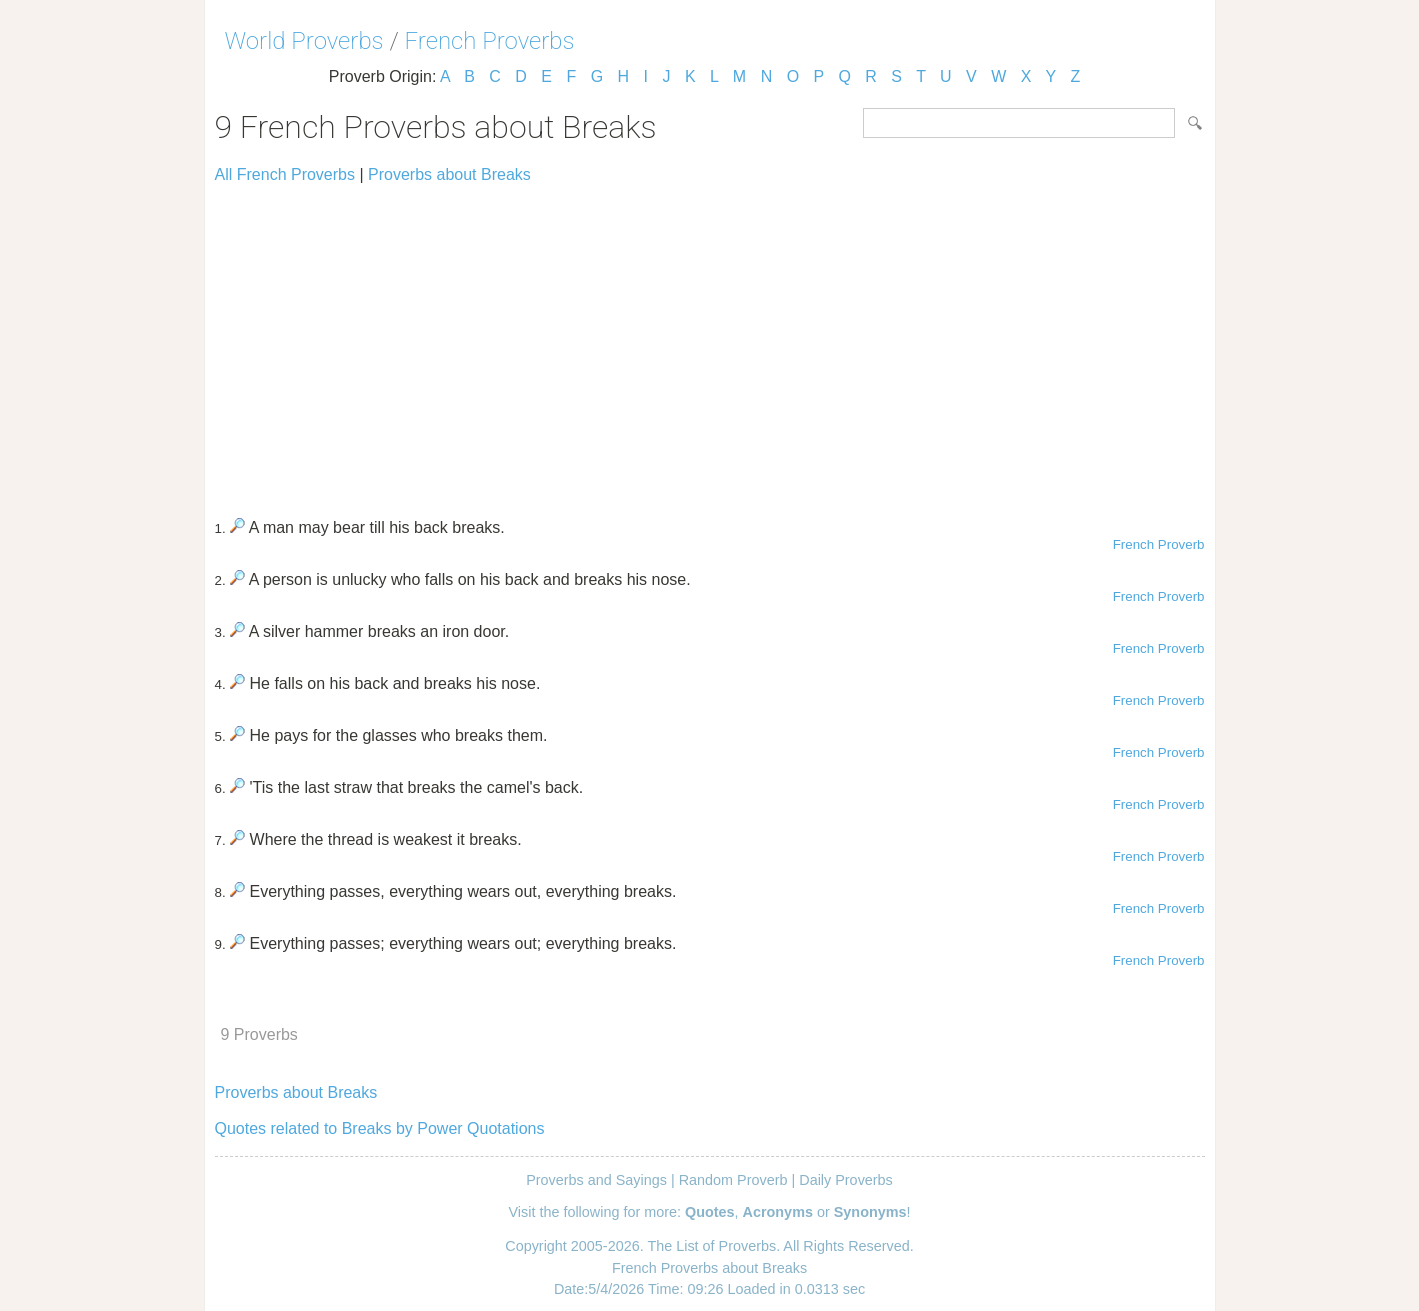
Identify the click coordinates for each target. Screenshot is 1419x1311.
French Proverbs (490, 41)
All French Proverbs (285, 174)
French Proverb (1159, 544)
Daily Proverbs (846, 1180)
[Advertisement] (710, 342)
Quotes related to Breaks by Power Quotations (380, 1128)
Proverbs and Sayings (596, 1180)
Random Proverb (733, 1180)
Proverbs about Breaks (449, 174)
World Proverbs (304, 41)
